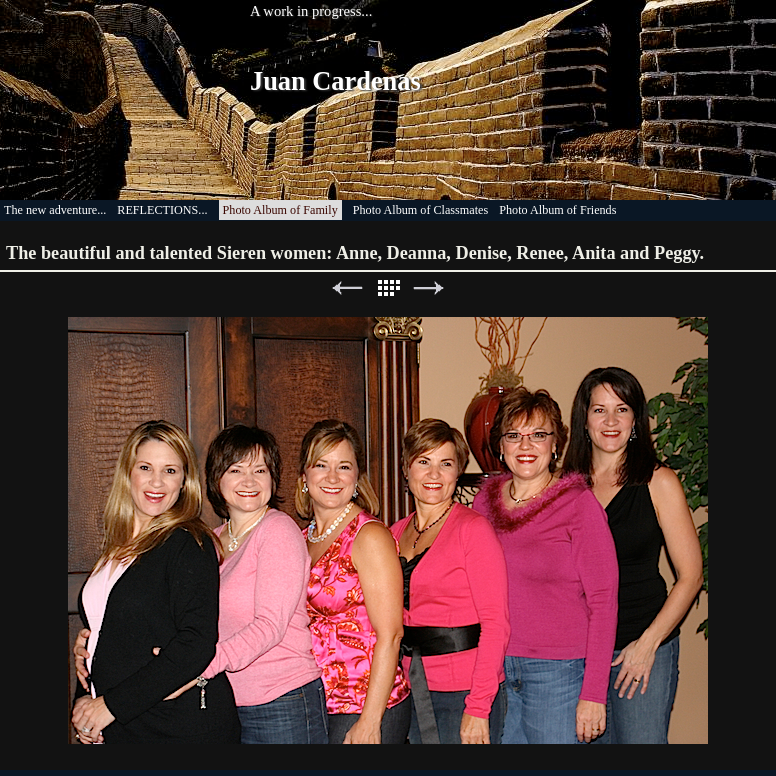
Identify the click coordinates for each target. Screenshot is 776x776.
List (388, 288)
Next (429, 288)
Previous (347, 288)
